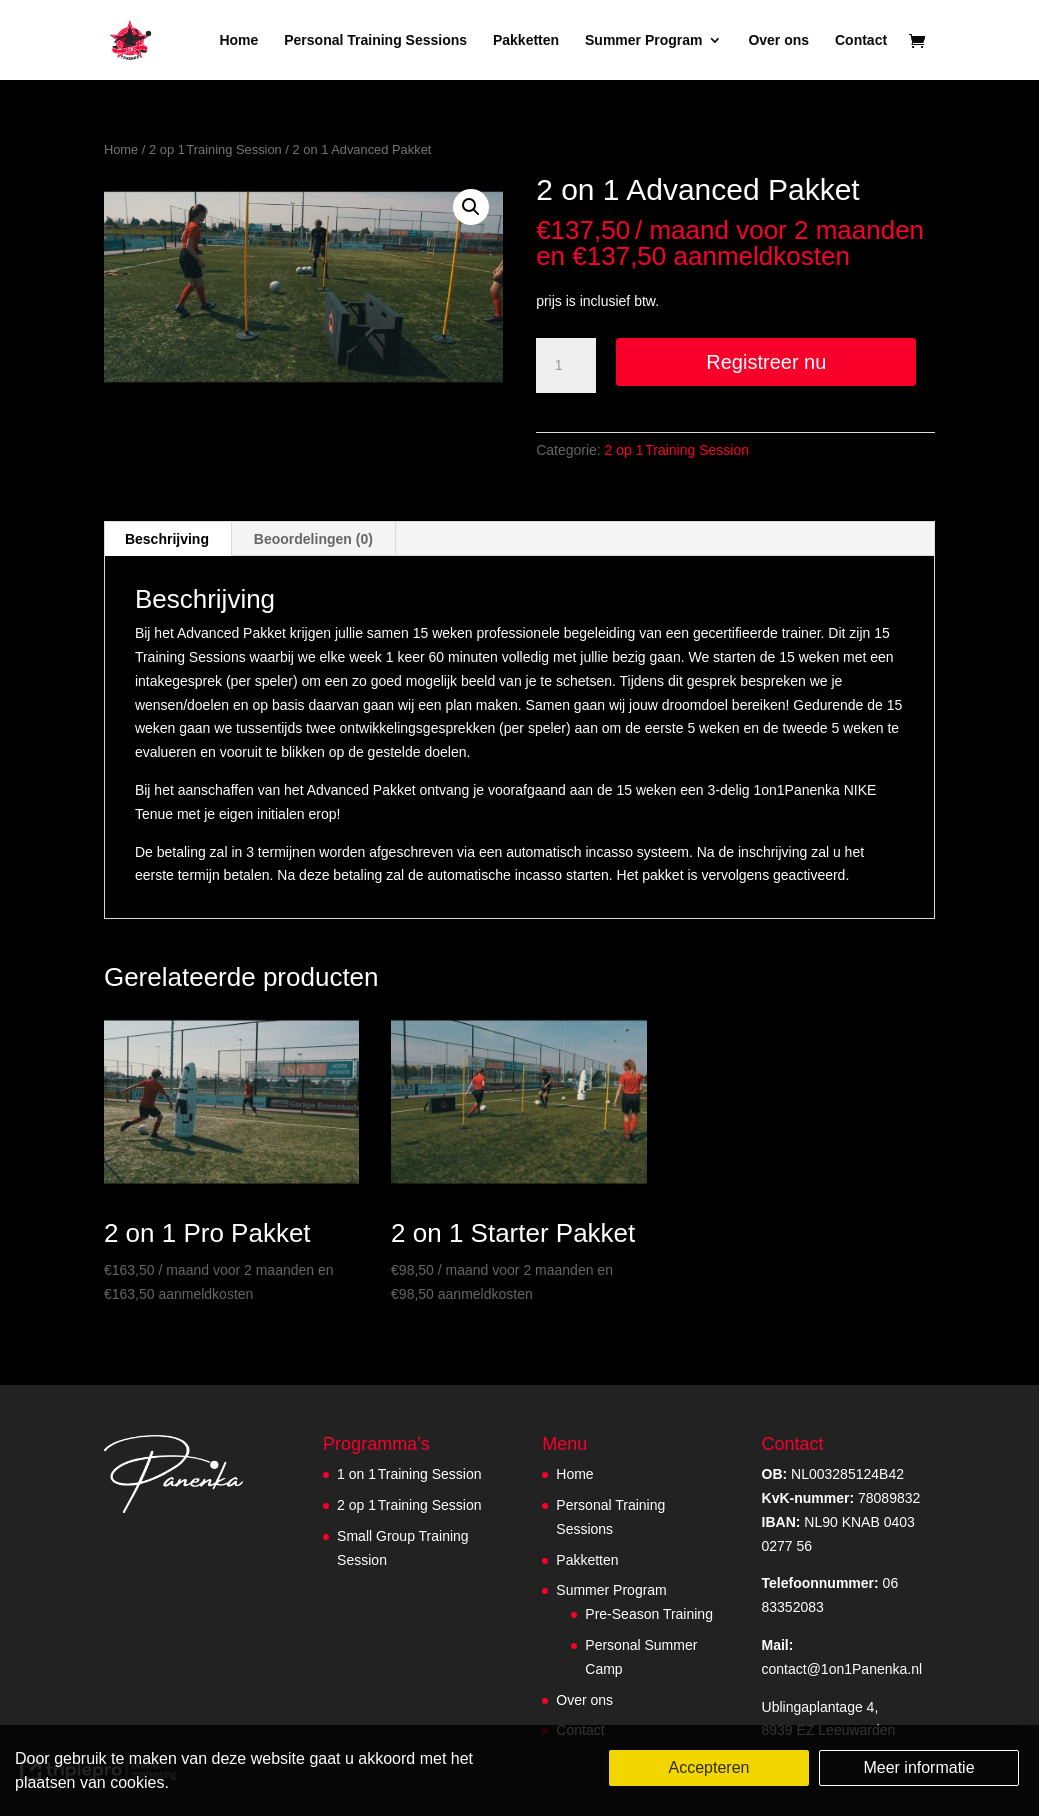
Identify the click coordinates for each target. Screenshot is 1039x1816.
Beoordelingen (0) (313, 539)
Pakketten (526, 40)
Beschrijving (167, 539)
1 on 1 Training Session (409, 1474)
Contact (861, 40)
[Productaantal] (566, 366)
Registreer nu (766, 362)
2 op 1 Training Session (215, 149)
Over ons (778, 40)
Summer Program (643, 40)
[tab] (167, 539)
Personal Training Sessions (375, 40)
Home (238, 40)
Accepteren (709, 1767)
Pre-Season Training (649, 1614)
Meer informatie (918, 1767)
